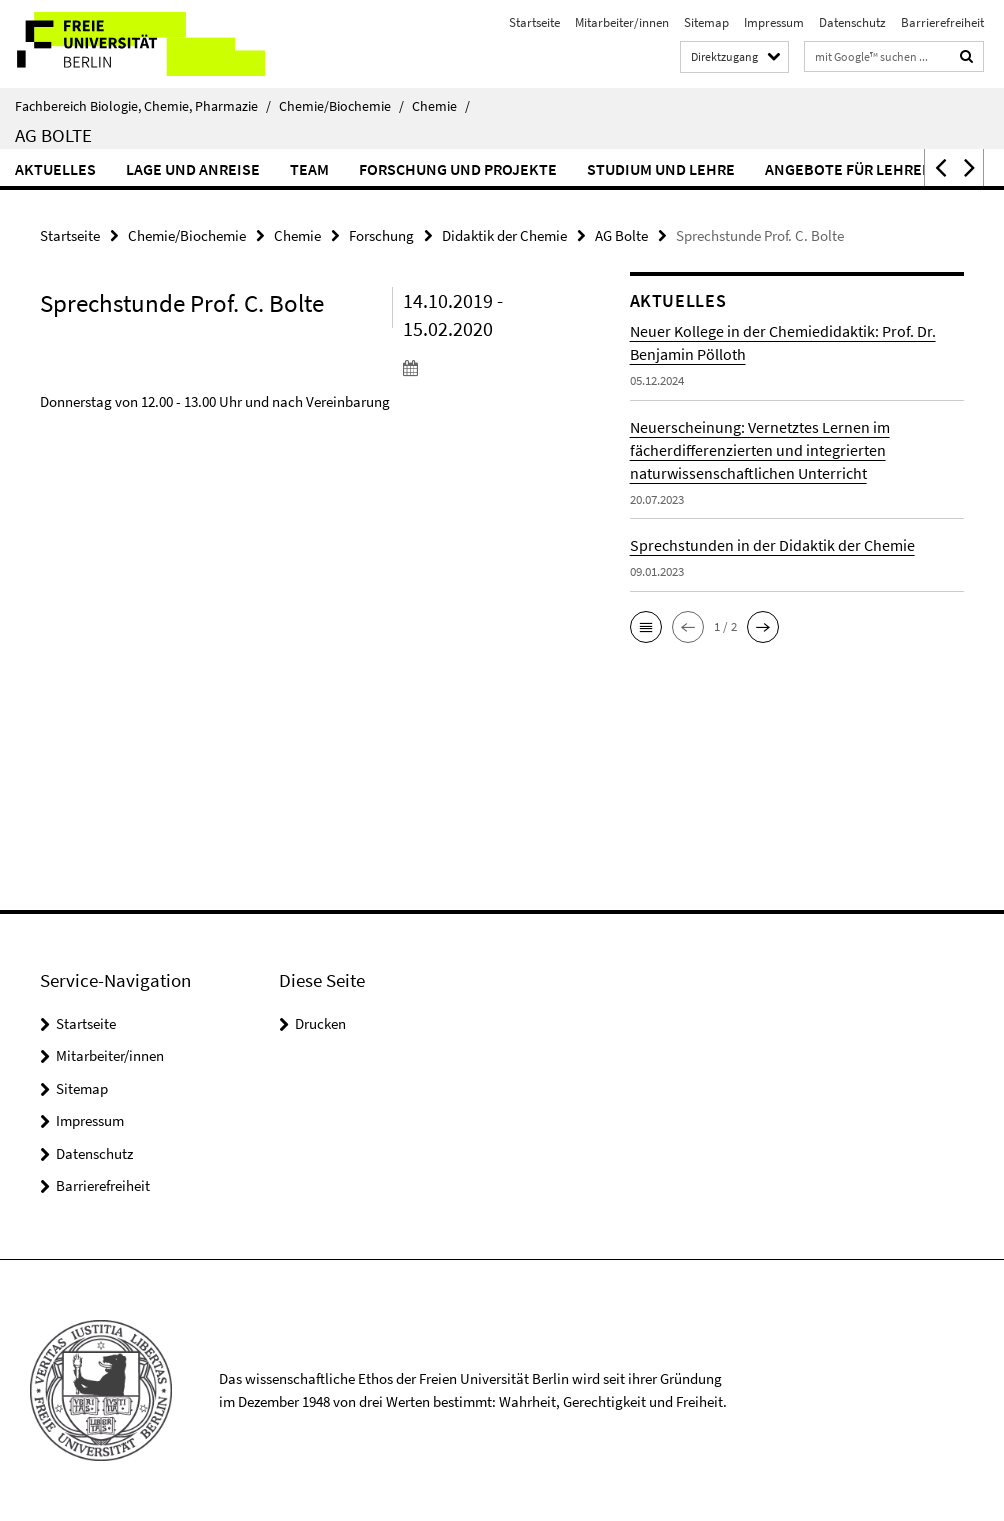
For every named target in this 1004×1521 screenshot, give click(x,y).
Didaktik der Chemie (504, 235)
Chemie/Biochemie (341, 106)
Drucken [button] (320, 1023)
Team (309, 169)
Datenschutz (852, 22)
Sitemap (706, 22)
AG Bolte (53, 135)
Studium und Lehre (661, 169)
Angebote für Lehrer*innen (875, 169)
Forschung (381, 235)
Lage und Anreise (193, 169)
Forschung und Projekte (458, 169)
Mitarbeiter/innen (622, 22)
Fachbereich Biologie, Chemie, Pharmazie (143, 106)
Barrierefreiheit (942, 22)
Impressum (774, 22)
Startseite (534, 22)
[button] (939, 167)
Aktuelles (55, 169)
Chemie (441, 106)
